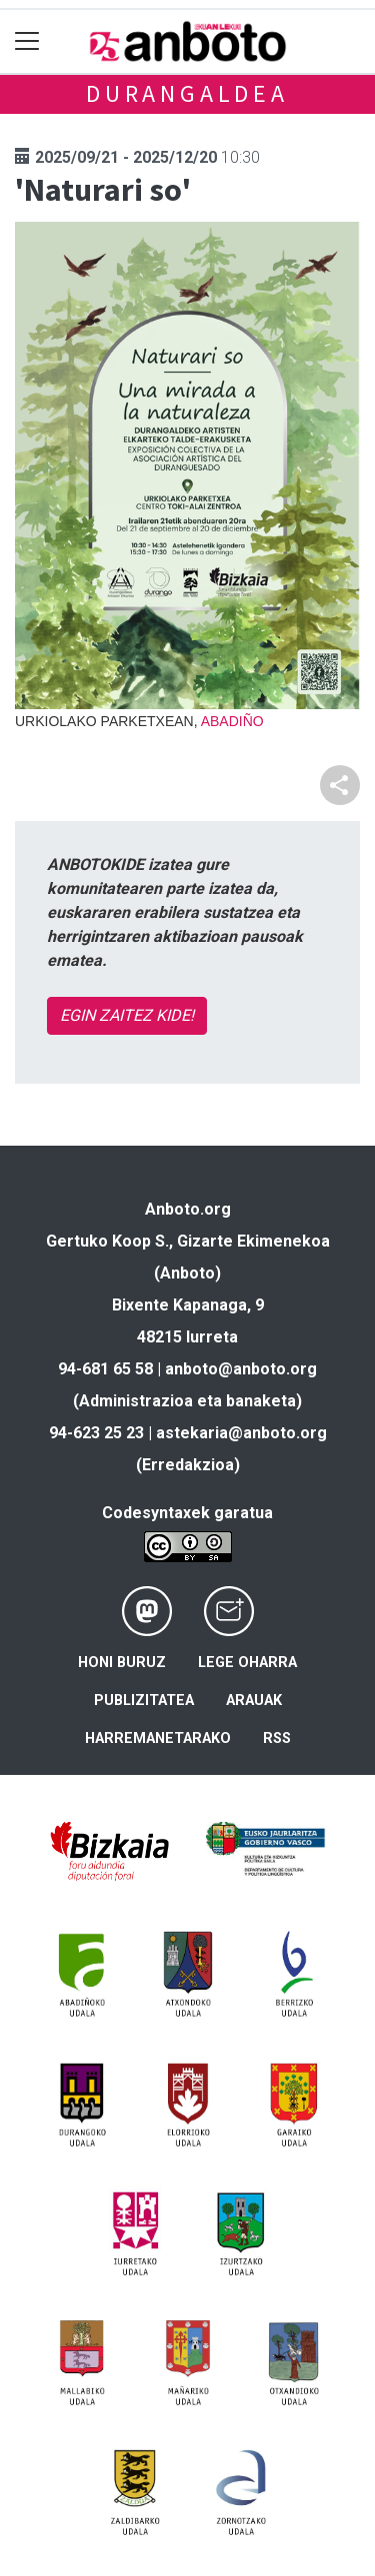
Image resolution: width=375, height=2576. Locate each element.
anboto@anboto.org (241, 1368)
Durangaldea (187, 93)
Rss (277, 1738)
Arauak (254, 1700)
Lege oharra (247, 1662)
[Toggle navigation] (27, 41)
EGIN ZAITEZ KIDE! (127, 1015)
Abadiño (232, 721)
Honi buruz (122, 1662)
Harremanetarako (158, 1738)
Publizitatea (144, 1700)
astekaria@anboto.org (241, 1432)
